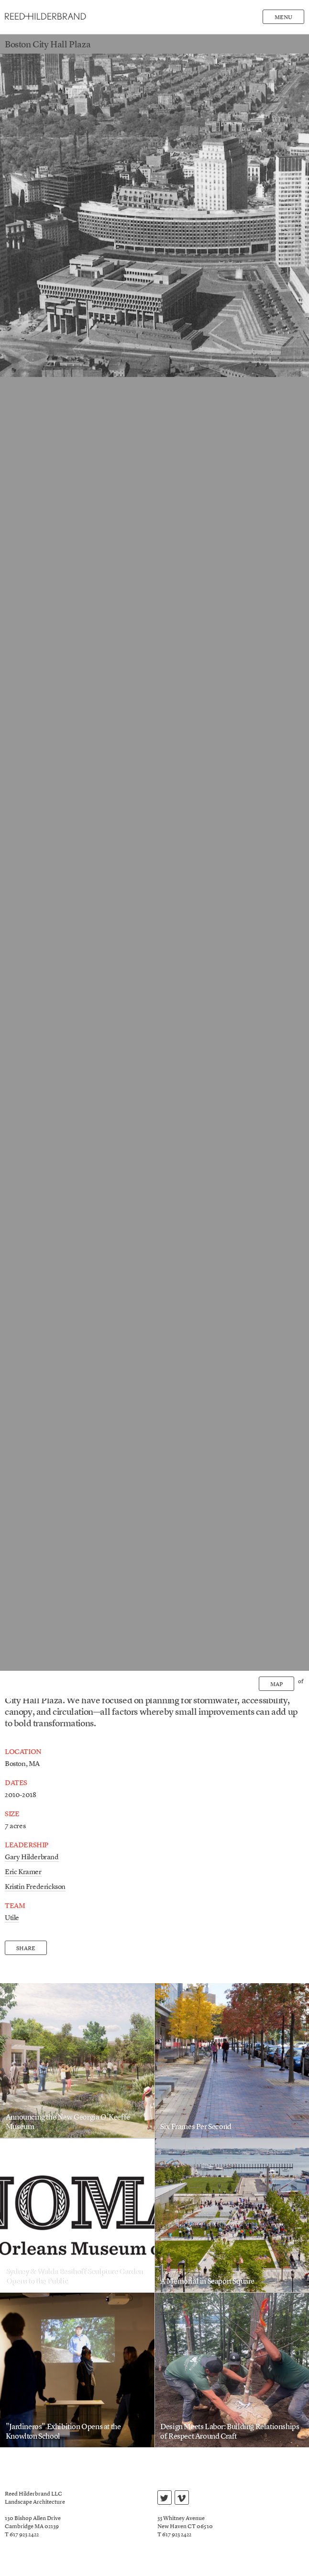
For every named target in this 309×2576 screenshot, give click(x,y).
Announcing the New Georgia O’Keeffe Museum (68, 2122)
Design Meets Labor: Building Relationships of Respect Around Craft (229, 2432)
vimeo (181, 2499)
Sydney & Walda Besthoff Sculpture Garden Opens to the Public (74, 2277)
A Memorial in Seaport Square (207, 2282)
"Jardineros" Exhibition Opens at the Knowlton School (63, 2432)
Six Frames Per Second (196, 2127)
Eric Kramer (23, 1872)
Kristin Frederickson (35, 1887)
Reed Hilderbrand (45, 16)
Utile (12, 1918)
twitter (164, 2499)
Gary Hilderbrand (32, 1857)
